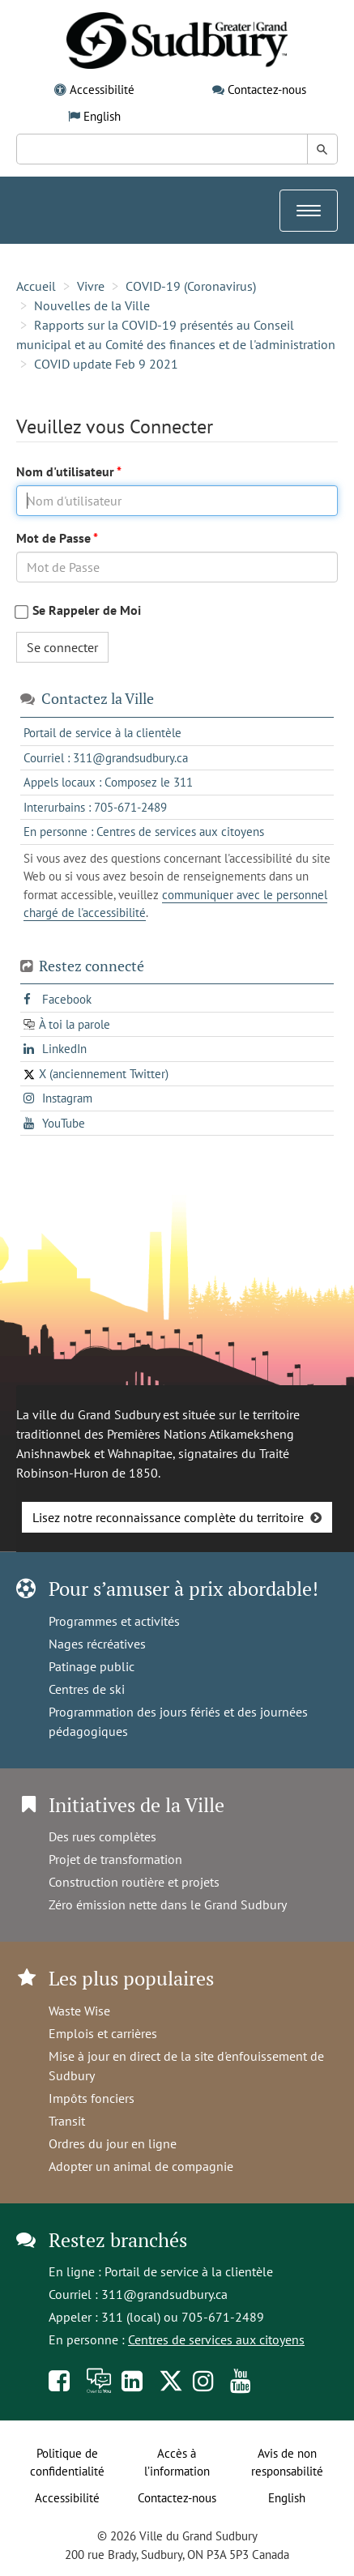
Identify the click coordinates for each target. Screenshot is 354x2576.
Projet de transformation (115, 1859)
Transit (67, 2121)
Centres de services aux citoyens (216, 2339)
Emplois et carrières (103, 2033)
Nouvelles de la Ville (92, 305)
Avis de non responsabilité (287, 2463)
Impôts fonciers (91, 2098)
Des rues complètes (102, 1836)
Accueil (36, 286)
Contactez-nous (267, 89)
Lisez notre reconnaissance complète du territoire (168, 1517)
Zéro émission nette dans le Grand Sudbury (168, 1904)
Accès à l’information (177, 2463)
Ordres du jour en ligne (113, 2143)
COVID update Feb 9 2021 (106, 364)
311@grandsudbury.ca (164, 2294)
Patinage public (91, 1666)
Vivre (90, 286)
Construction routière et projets (134, 1882)
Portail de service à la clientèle (188, 2271)
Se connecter (62, 647)
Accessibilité (102, 89)
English (102, 116)
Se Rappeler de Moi (86, 610)
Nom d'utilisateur (66, 471)
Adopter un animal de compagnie (141, 2166)
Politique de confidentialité (67, 2463)
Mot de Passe (54, 538)
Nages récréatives (97, 1644)
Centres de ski (87, 1689)
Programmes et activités (114, 1621)
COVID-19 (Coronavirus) (191, 286)
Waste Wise (79, 2010)
